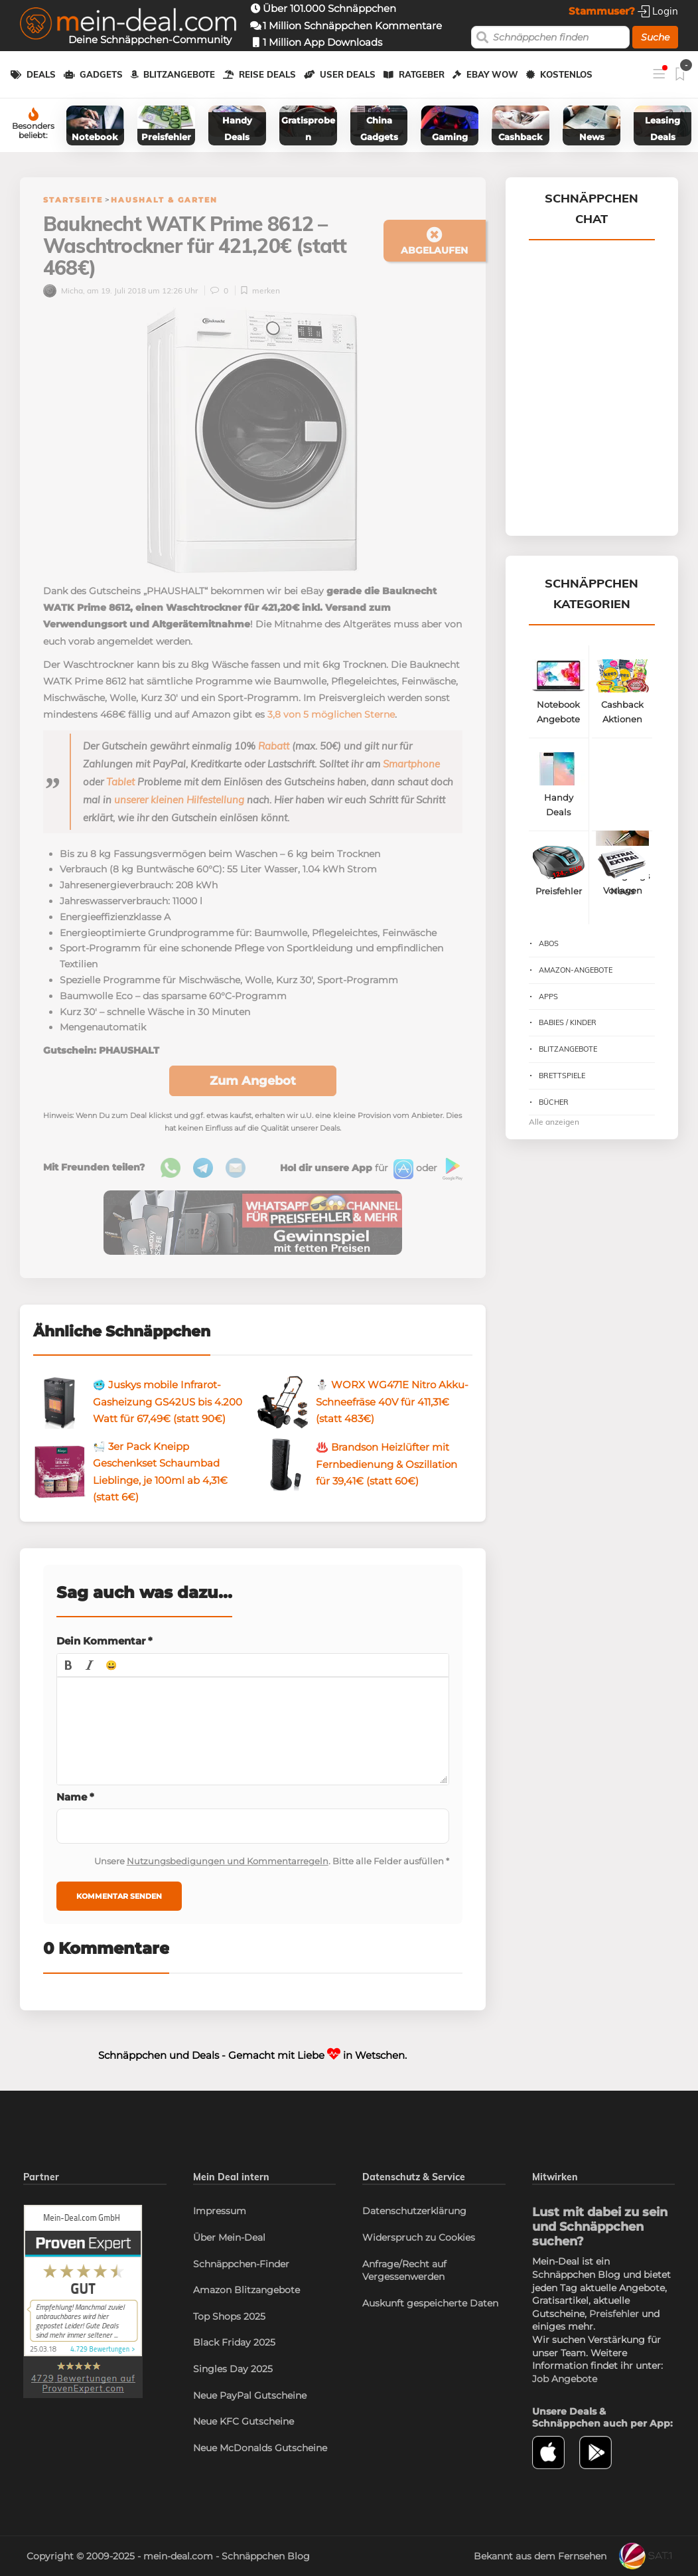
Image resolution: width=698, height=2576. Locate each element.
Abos (549, 943)
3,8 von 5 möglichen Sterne (331, 714)
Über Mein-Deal (229, 2237)
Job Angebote (564, 2379)
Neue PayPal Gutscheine (250, 2395)
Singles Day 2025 (233, 2369)
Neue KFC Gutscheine (243, 2421)
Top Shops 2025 (229, 2316)
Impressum (219, 2211)
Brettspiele (562, 1075)
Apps (548, 996)
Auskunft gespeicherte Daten (430, 2303)
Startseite (73, 199)
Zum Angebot (253, 1081)
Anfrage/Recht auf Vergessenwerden (404, 2270)
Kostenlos (566, 74)
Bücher (554, 1102)
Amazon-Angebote (575, 970)
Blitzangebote (179, 74)
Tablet (120, 781)
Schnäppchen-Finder (241, 2264)
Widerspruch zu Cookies (418, 2237)
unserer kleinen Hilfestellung (179, 799)
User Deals (348, 74)
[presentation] (68, 1665)
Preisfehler (614, 2314)
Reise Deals (267, 74)
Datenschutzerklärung (414, 2211)
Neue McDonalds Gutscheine (260, 2448)
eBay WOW (492, 74)
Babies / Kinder (567, 1022)
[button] (68, 1665)
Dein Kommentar (104, 1641)
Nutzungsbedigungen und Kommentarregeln (227, 1861)
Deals (41, 74)
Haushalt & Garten (164, 199)
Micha (63, 290)
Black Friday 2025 (234, 2342)
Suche (655, 37)
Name (75, 1797)
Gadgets (101, 74)
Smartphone (411, 764)
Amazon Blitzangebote (246, 2290)
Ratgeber (422, 74)
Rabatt (273, 746)
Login (658, 11)
